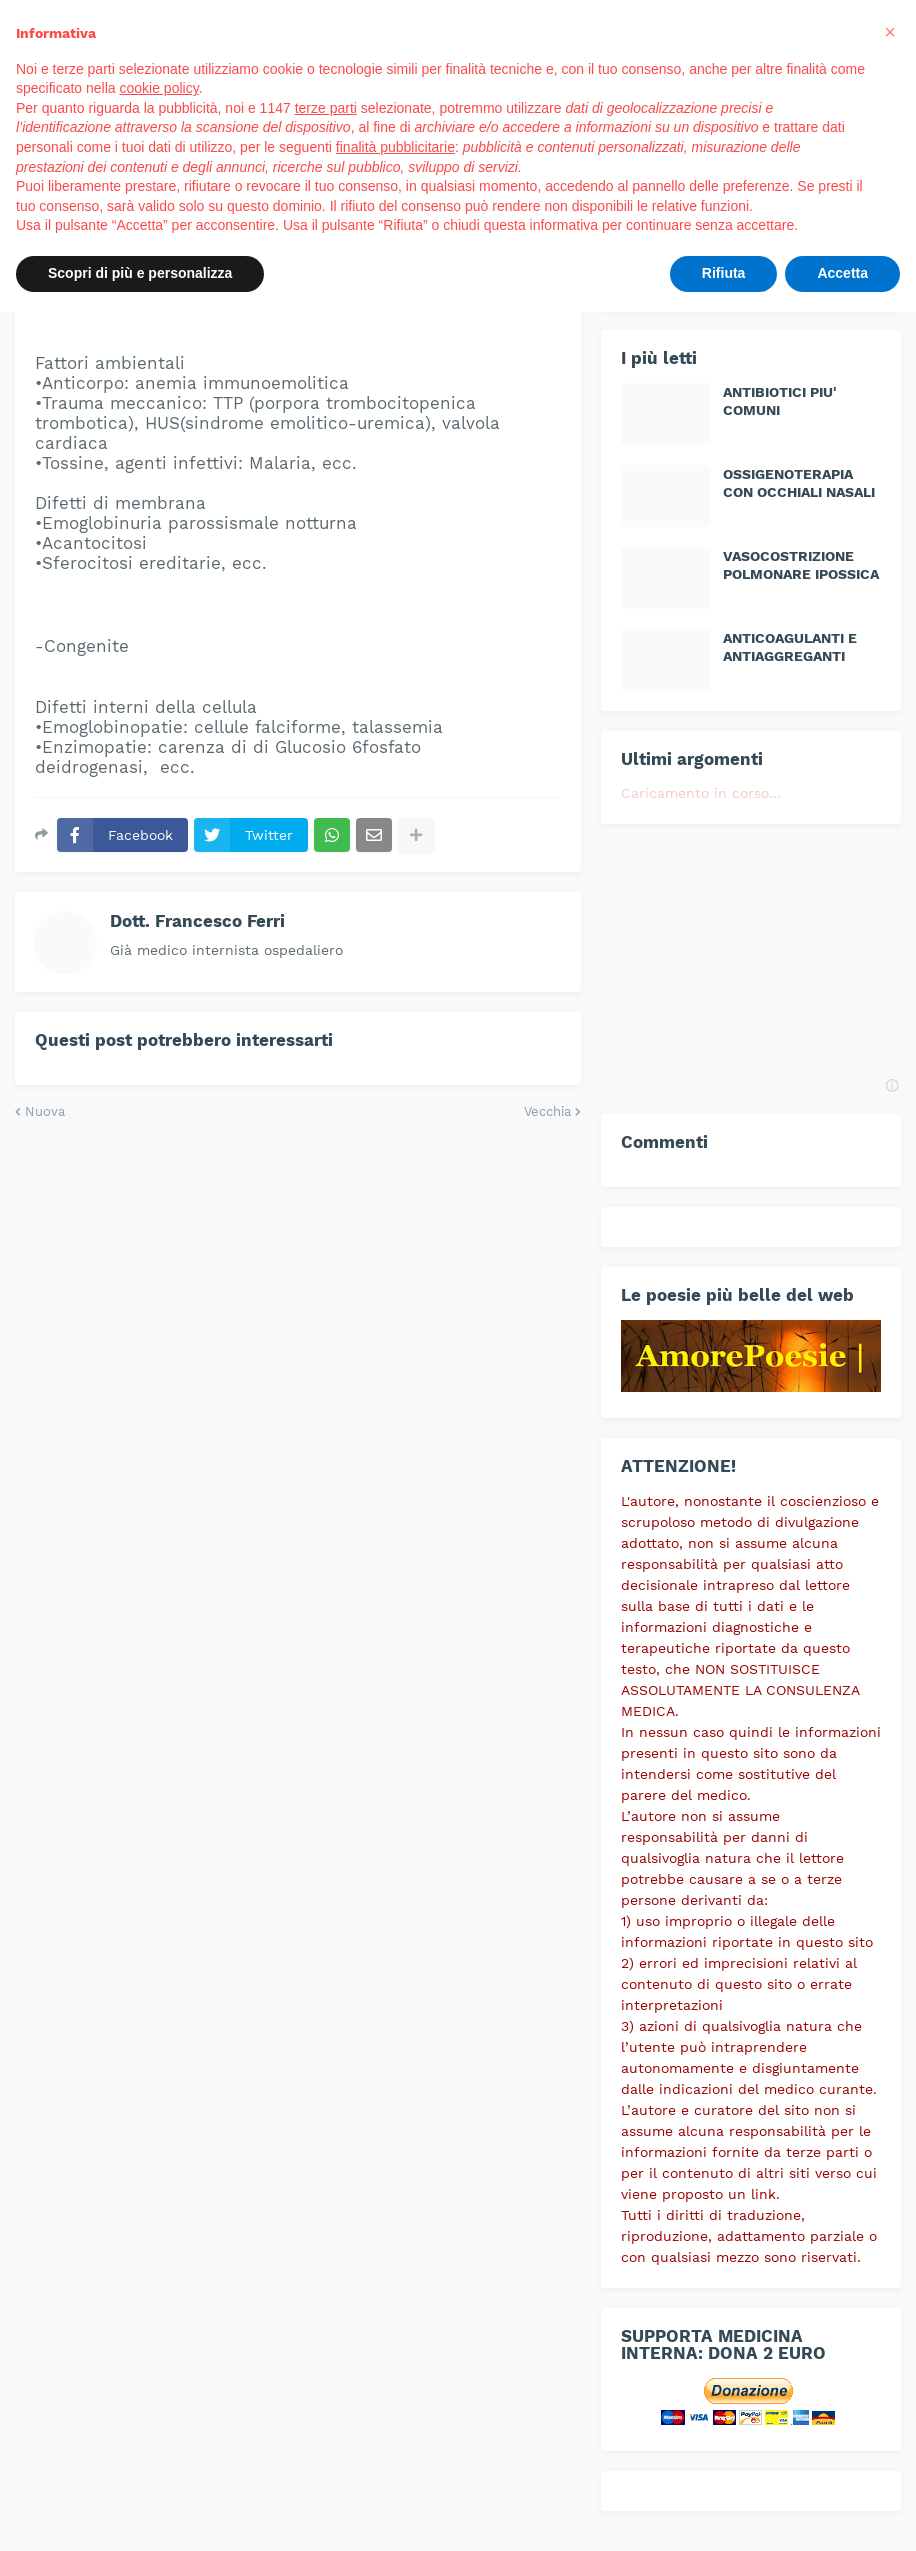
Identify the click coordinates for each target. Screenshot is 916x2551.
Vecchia (547, 1111)
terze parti (326, 108)
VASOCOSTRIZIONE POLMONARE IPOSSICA (801, 565)
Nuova (45, 1111)
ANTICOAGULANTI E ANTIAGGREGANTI (790, 647)
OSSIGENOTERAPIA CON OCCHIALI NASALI (799, 483)
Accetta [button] (842, 273)
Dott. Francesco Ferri (197, 921)
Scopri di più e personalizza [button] (140, 273)
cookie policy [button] (159, 88)
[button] (890, 32)
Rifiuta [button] (724, 273)
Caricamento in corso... (701, 793)
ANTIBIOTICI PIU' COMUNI (780, 401)
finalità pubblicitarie (395, 147)
